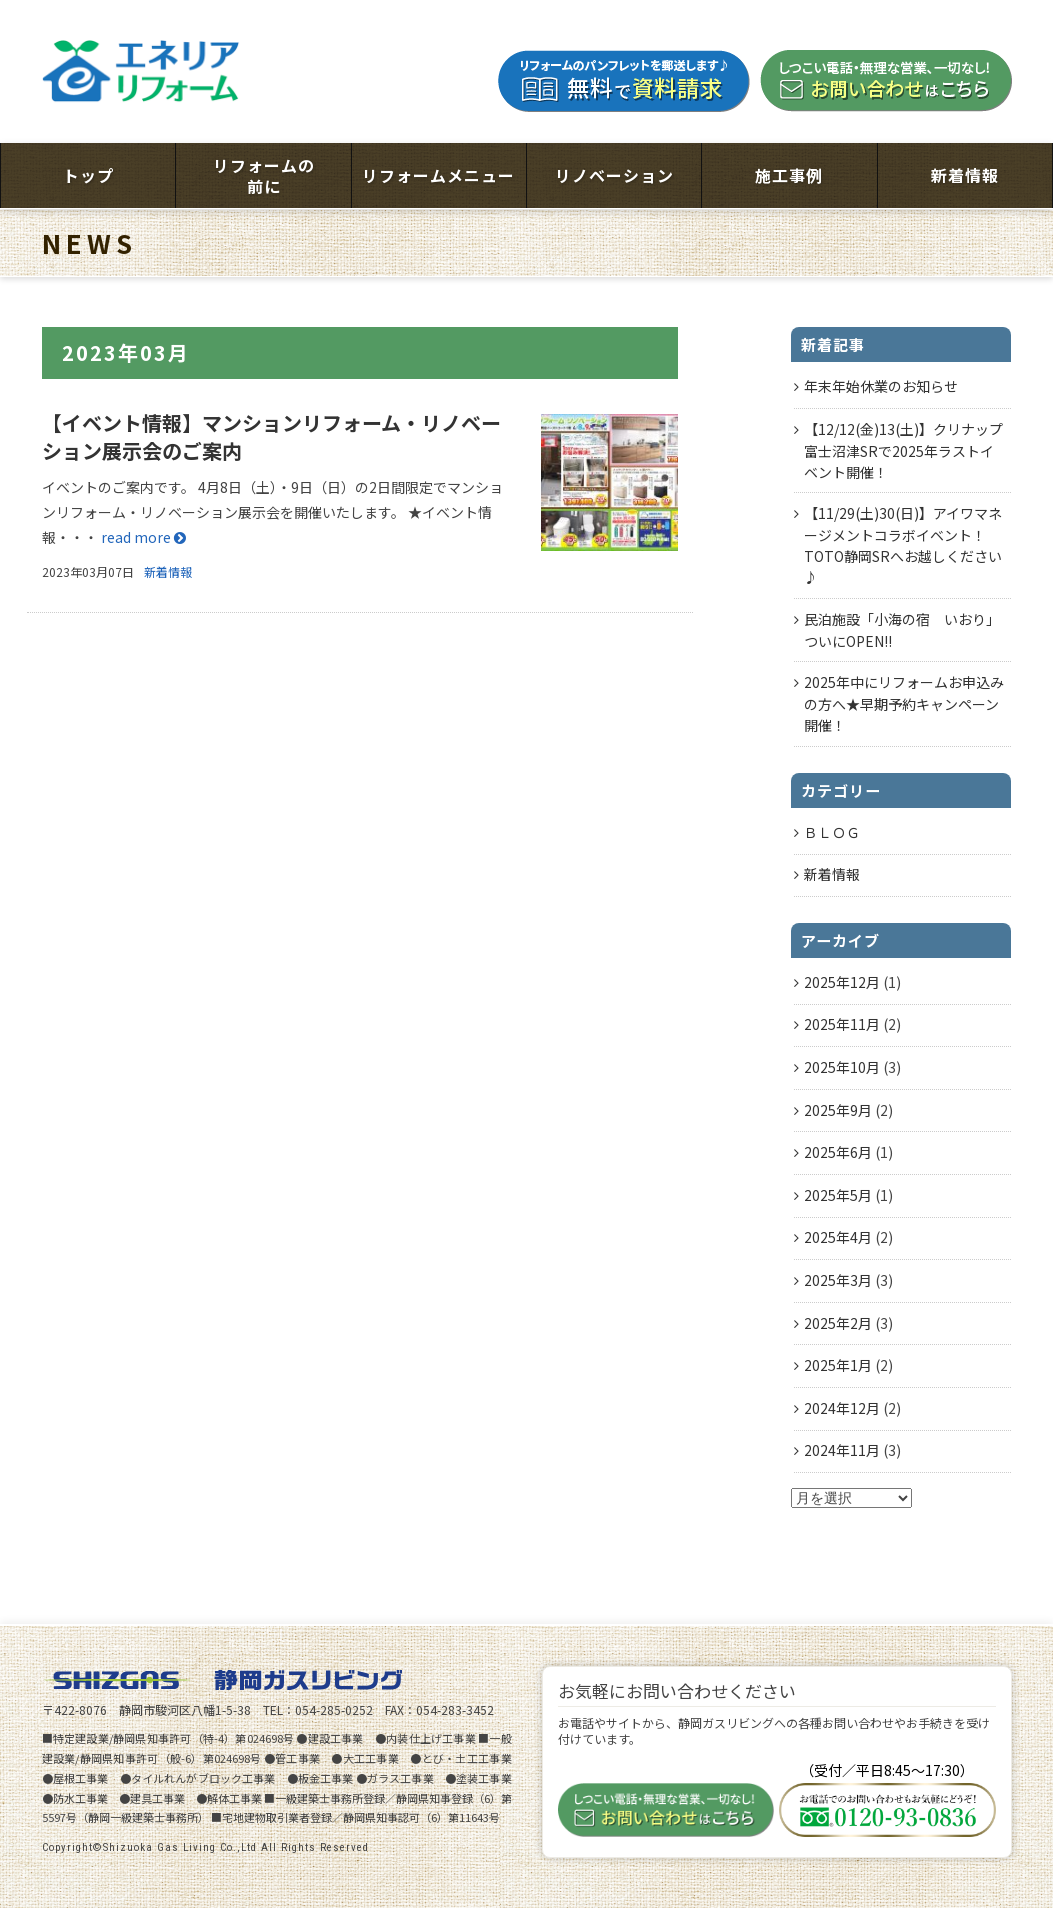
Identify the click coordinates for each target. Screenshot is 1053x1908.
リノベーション (614, 175)
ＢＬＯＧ (832, 832)
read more (143, 537)
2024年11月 (842, 1450)
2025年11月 (842, 1024)
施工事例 (789, 175)
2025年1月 (838, 1365)
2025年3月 (838, 1280)
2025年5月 (838, 1195)
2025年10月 (842, 1067)
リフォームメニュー (438, 175)
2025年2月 (838, 1323)
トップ (88, 175)
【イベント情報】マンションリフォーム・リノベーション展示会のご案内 (271, 436)
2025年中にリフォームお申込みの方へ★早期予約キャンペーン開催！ (904, 703)
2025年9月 (838, 1110)
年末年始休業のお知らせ (881, 386)
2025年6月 (838, 1152)
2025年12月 (842, 982)
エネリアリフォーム (142, 71)
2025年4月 (838, 1237)
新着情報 (965, 175)
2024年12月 (842, 1408)
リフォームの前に (264, 175)
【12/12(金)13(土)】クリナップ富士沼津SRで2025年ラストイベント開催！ (903, 450)
